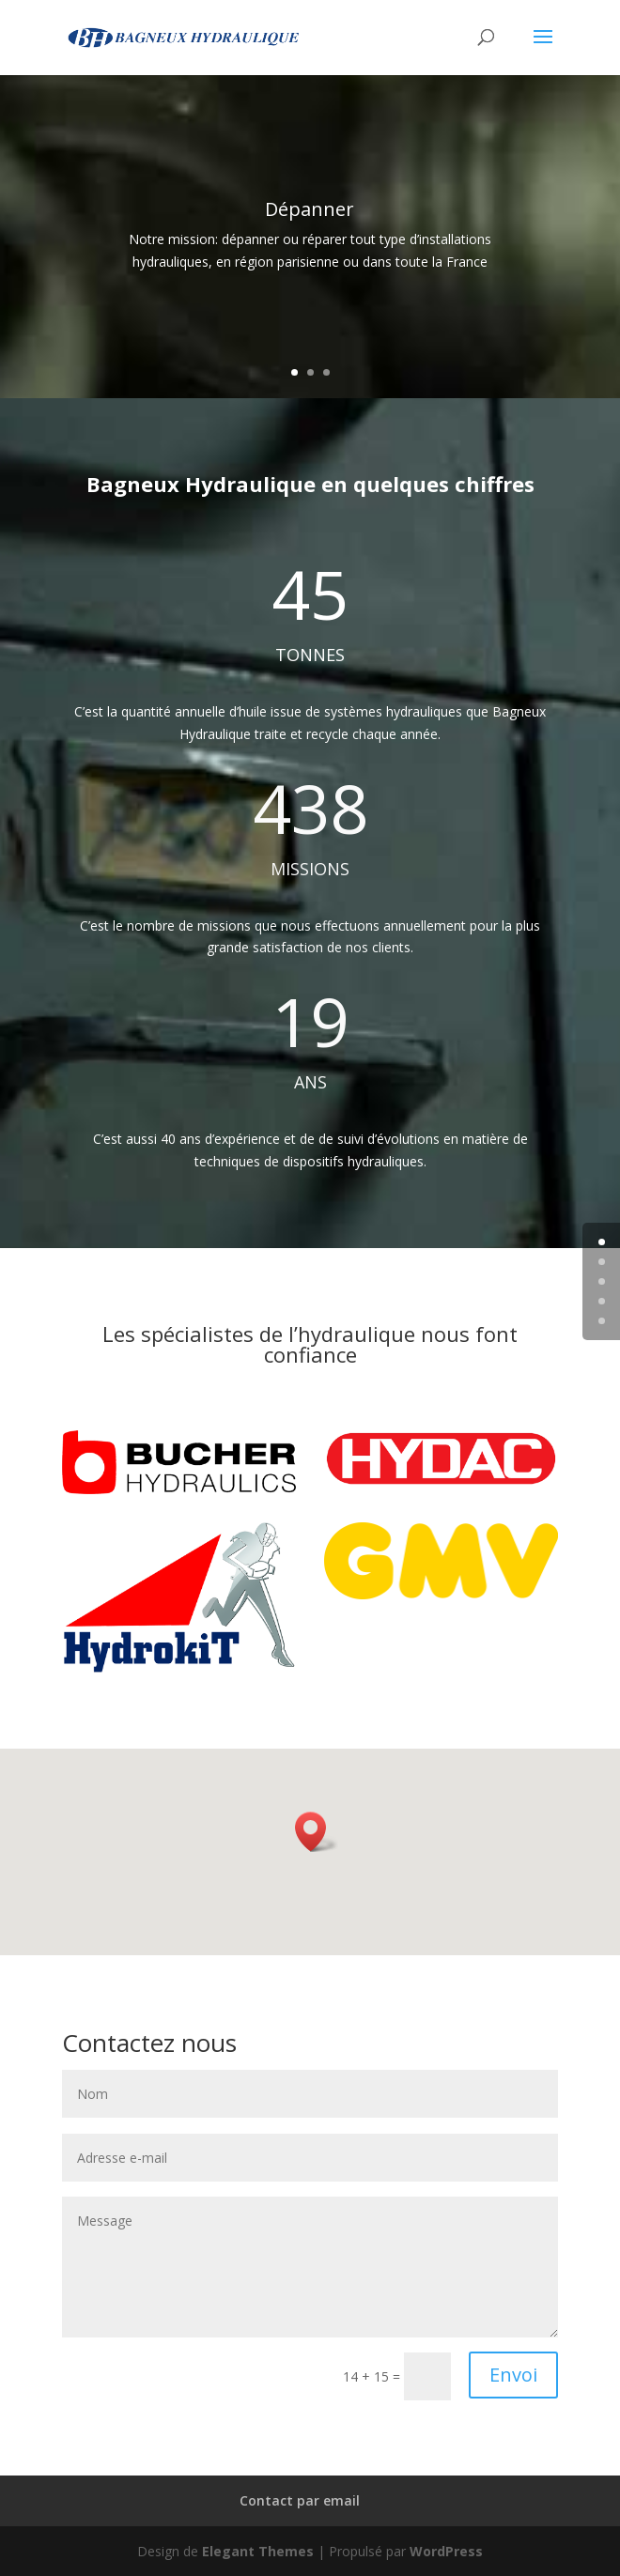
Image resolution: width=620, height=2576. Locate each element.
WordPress (446, 2551)
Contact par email (300, 2500)
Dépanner (309, 210)
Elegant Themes (258, 2551)
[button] (316, 1832)
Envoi (513, 2374)
